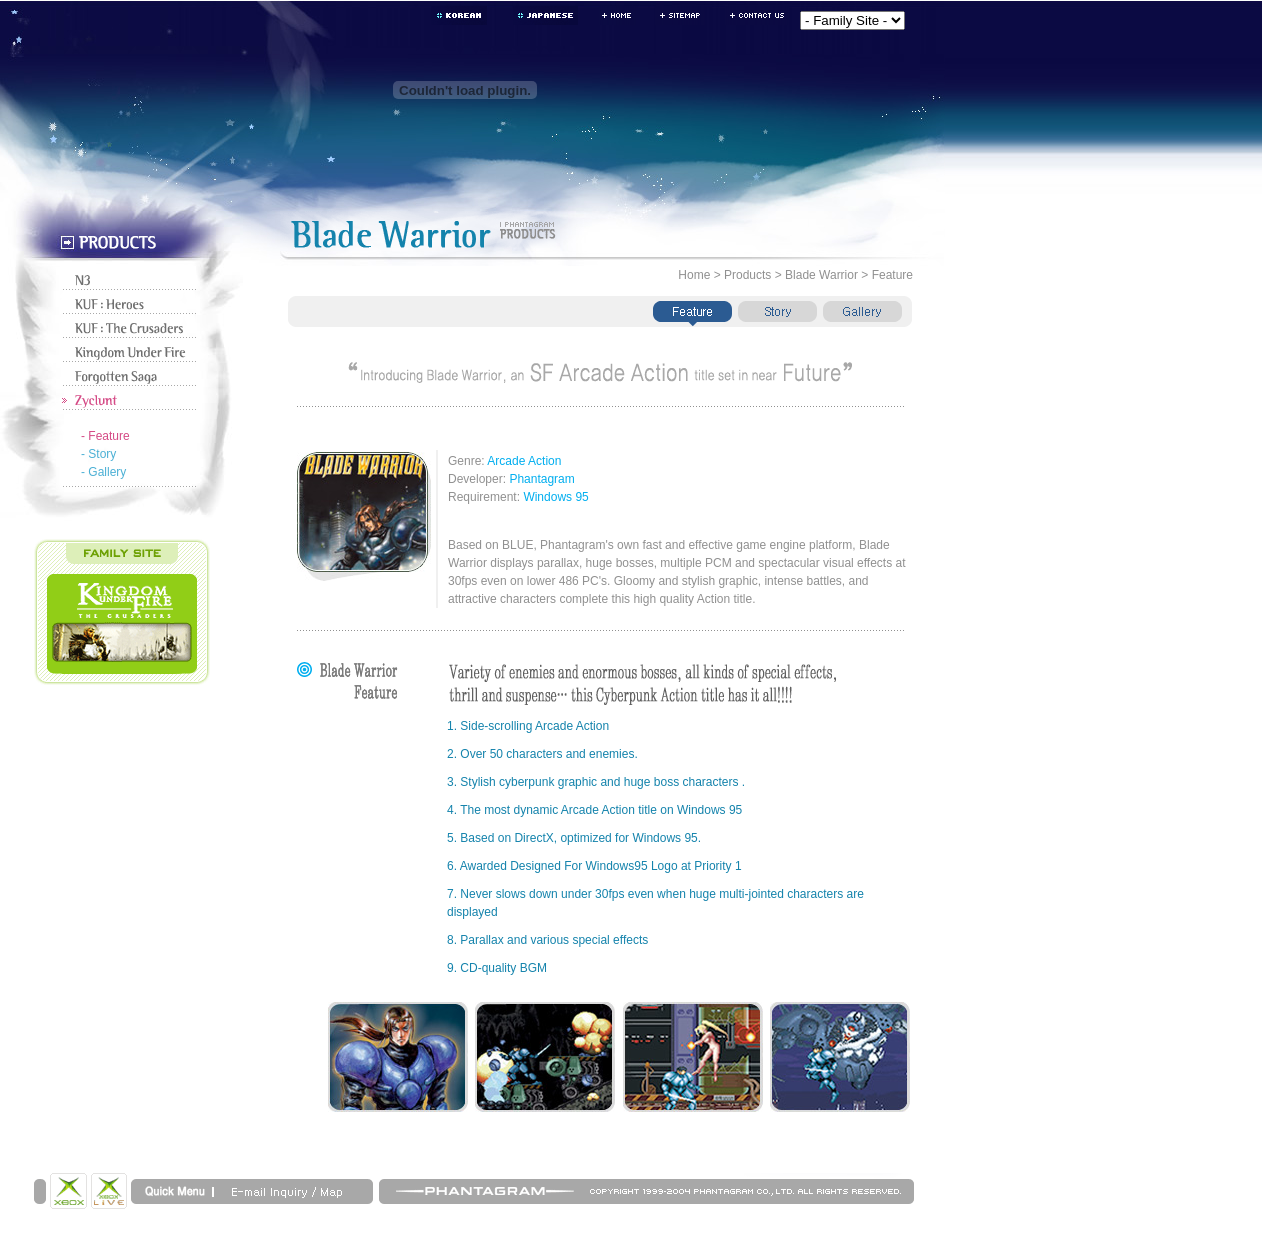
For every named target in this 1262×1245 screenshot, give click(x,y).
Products (747, 275)
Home (694, 275)
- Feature (105, 436)
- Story (98, 454)
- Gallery (103, 472)
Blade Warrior (821, 275)
